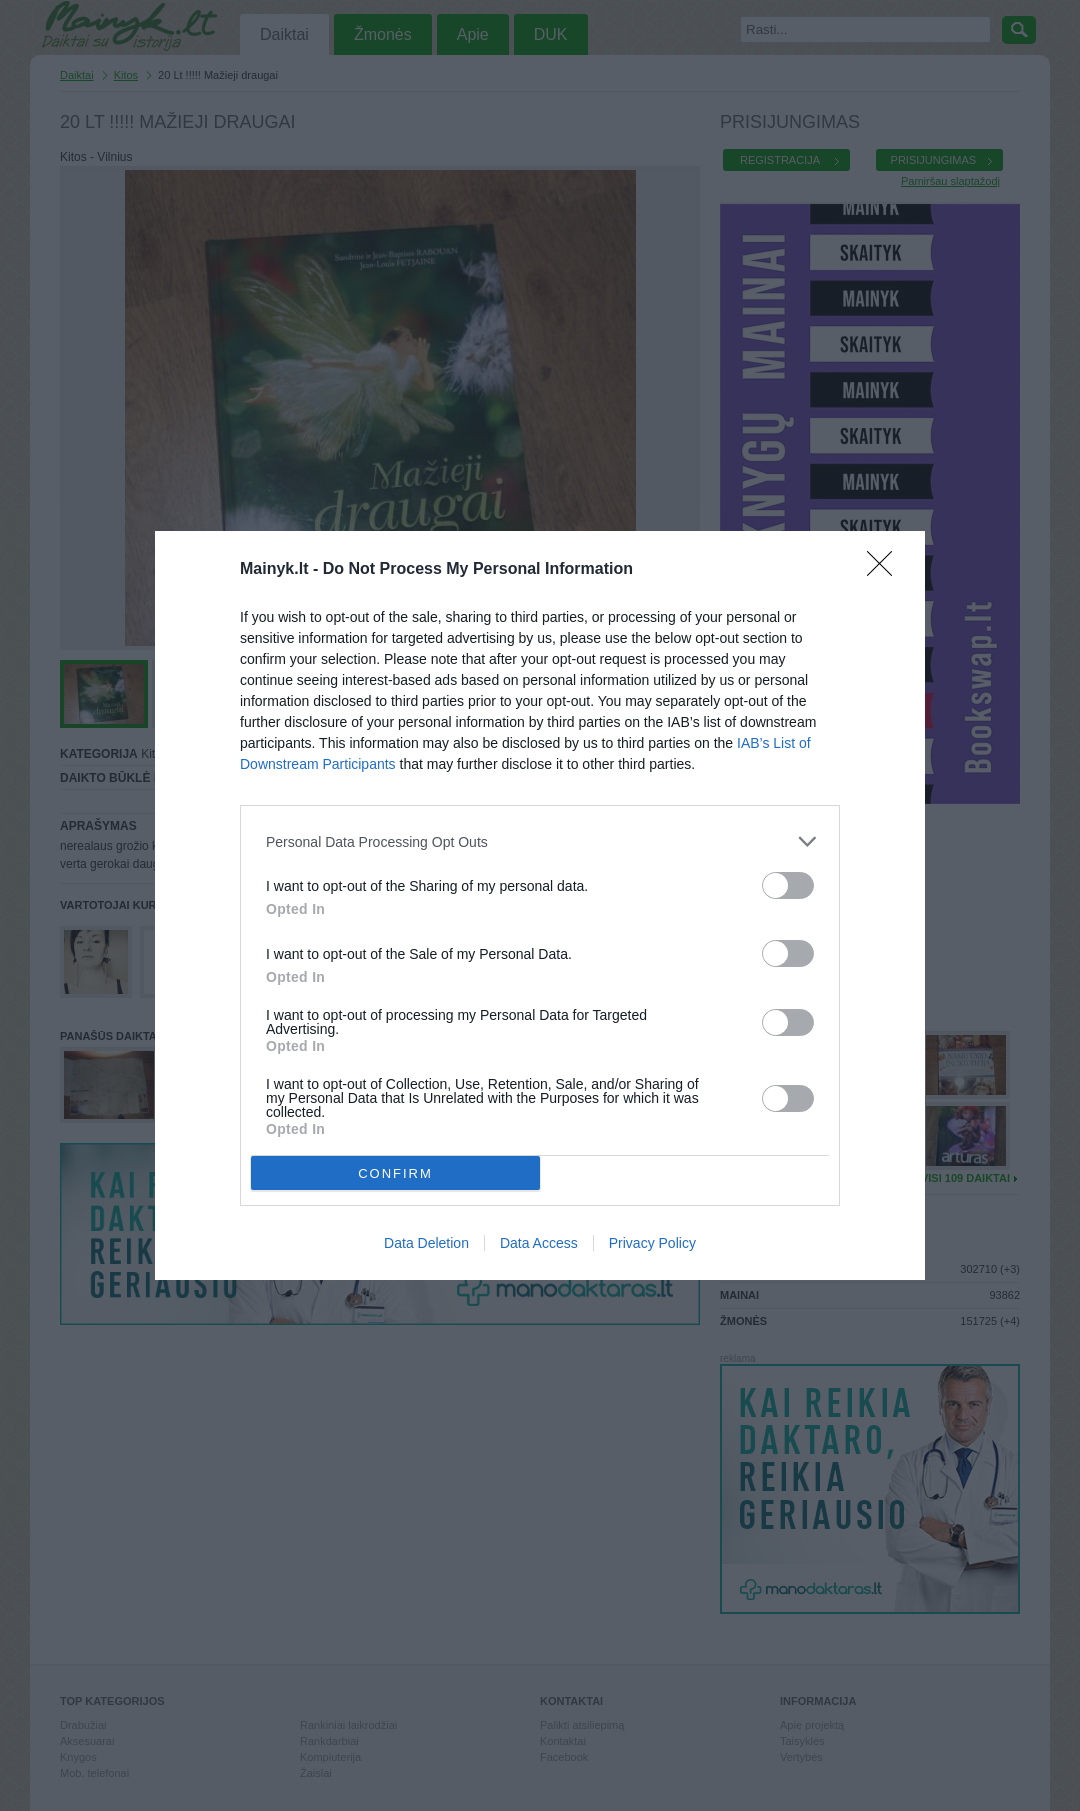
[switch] (788, 885)
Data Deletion (426, 1243)
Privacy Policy (652, 1243)
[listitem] (540, 841)
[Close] (886, 570)
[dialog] (540, 905)
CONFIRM (395, 1173)
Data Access (539, 1243)
